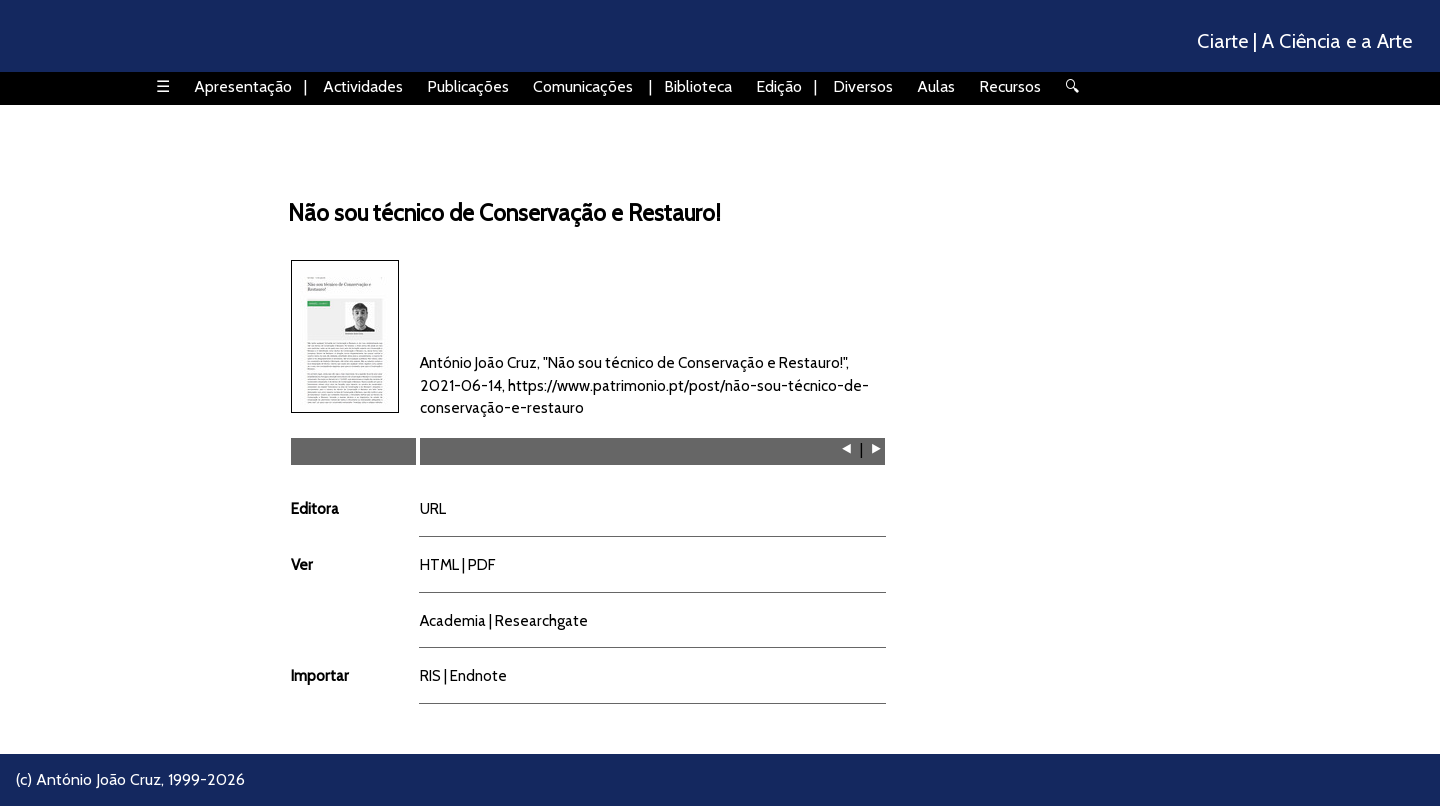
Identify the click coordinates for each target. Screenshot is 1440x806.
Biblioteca (698, 86)
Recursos (1010, 86)
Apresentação (243, 86)
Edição (779, 86)
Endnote (478, 675)
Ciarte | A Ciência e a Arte (1304, 41)
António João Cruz (98, 779)
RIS (430, 675)
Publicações (468, 86)
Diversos (863, 86)
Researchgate (541, 620)
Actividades (363, 86)
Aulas (936, 86)
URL (433, 508)
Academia (453, 620)
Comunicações (583, 86)
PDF (481, 564)
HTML (439, 564)
